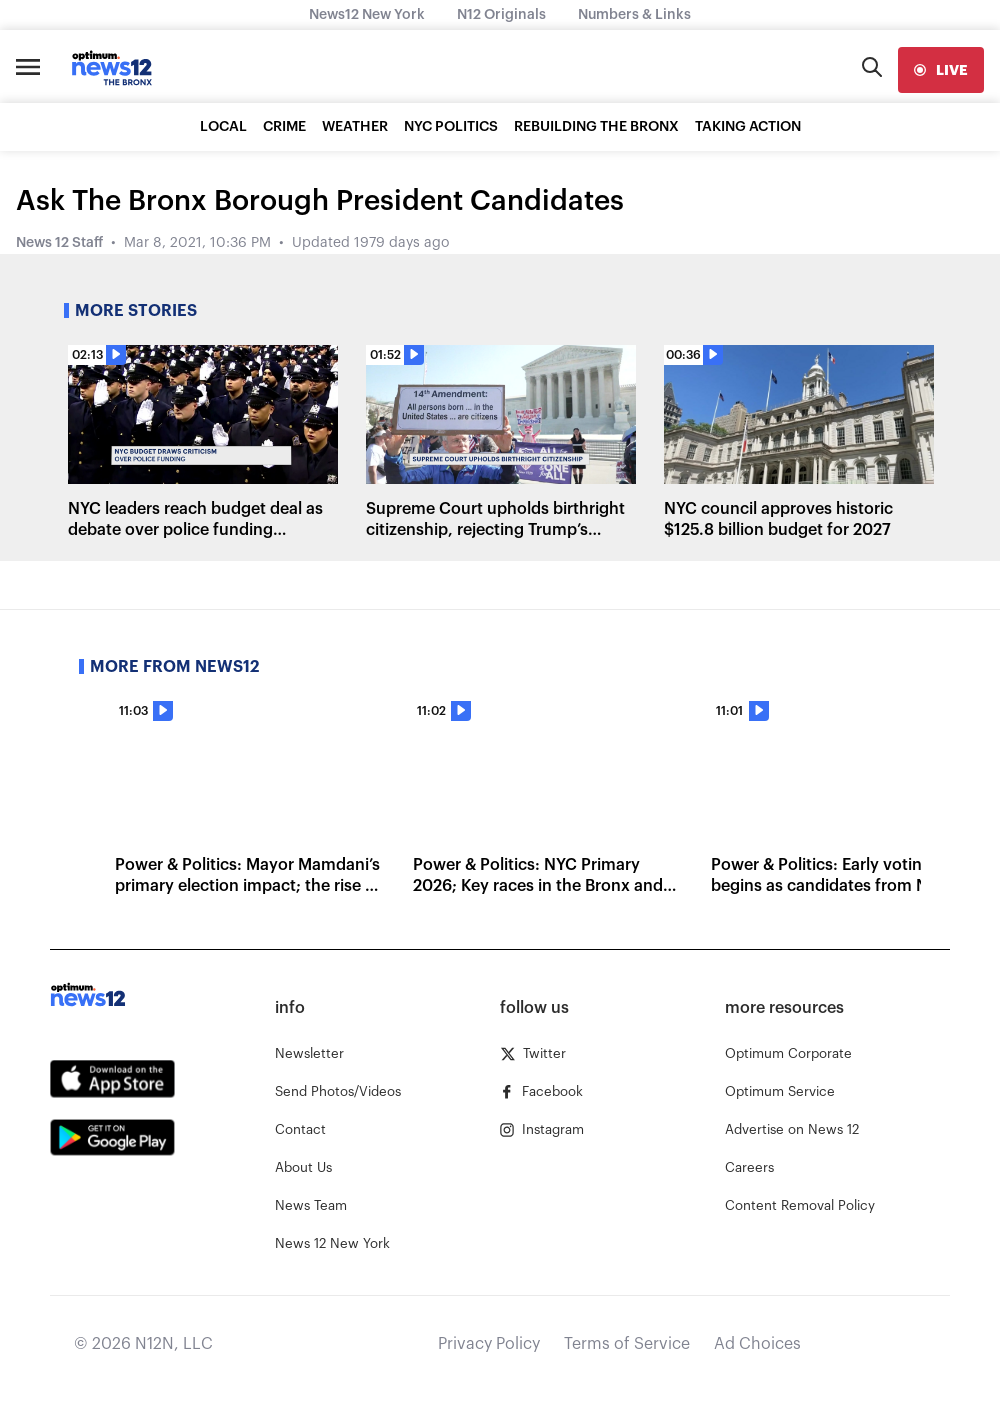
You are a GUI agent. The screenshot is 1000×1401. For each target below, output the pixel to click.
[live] (941, 70)
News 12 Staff (59, 243)
